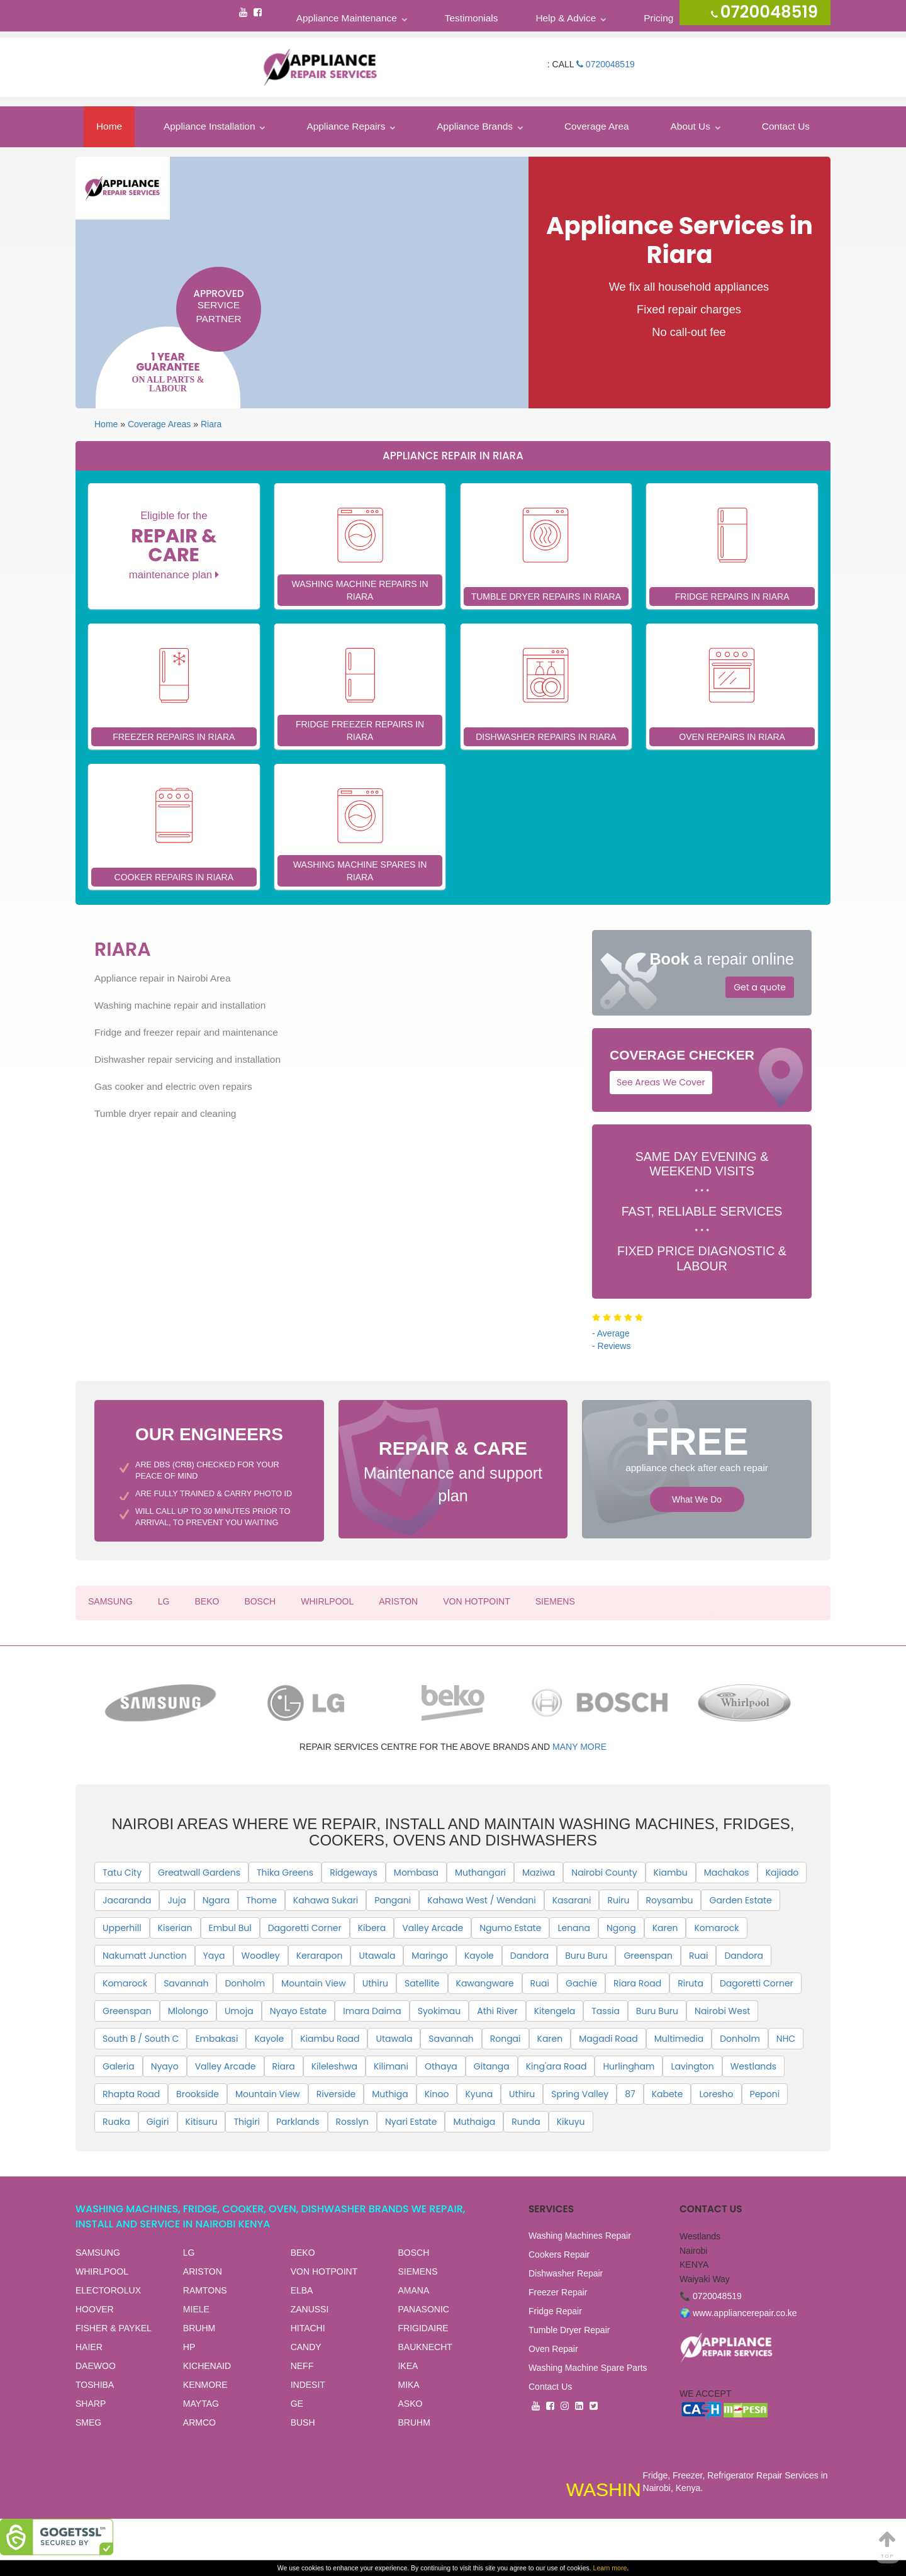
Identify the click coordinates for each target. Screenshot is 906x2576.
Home (109, 126)
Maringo (429, 1955)
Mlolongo (188, 2011)
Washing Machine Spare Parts (587, 2368)
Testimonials (471, 18)
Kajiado (782, 1872)
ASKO (410, 2404)
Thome (261, 1900)
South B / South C (141, 2038)
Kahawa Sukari (325, 1900)
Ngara (216, 1900)
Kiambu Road (329, 2038)
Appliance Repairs (345, 126)
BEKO (206, 1601)
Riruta (690, 1983)
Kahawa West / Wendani (481, 1900)
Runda (526, 2121)
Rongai (505, 2038)
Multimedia (678, 2038)
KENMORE (205, 2385)
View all (288, 2225)
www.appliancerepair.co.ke (745, 2313)
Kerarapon (319, 1955)
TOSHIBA (95, 2385)
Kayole (479, 1955)
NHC (785, 2038)
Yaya (214, 1955)
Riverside (336, 2094)
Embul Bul (230, 1928)
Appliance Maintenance (346, 18)
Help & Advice (565, 18)
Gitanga (492, 2066)
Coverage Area (596, 126)
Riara (211, 424)
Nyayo (165, 2066)
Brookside (197, 2094)
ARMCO (199, 2422)
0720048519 (605, 64)
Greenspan (648, 1955)
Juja (176, 1900)
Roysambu (669, 1900)
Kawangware (485, 1983)
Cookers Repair (559, 2254)
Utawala (377, 1955)
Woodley (261, 1955)
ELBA (302, 2290)
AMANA (413, 2290)
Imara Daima (372, 2011)
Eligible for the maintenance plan (174, 545)
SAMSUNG (110, 1601)
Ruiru (618, 1900)
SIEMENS (555, 1601)
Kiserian (175, 1928)
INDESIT (308, 2385)
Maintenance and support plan (453, 1469)
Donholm (245, 1983)
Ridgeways (354, 1872)
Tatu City (122, 1872)
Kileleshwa (334, 2066)
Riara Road (637, 1983)
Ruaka (116, 2121)
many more (579, 1747)
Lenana (573, 1928)
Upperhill (122, 1928)
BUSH (303, 2422)
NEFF (302, 2366)
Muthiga (390, 2094)
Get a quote (760, 987)
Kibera (372, 1928)
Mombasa (416, 1872)
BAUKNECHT (425, 2347)
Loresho (716, 2094)
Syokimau (439, 2011)
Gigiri (158, 2121)
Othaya (441, 2066)
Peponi (765, 2094)
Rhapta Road (131, 2094)
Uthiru (375, 1983)
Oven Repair (553, 2349)
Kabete (667, 2094)
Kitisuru (202, 2121)
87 (630, 2094)
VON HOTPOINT (476, 1601)
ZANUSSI (310, 2309)
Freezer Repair (557, 2292)
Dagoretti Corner (305, 1928)
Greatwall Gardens (199, 1872)
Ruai (698, 1955)
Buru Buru (586, 1955)
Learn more (610, 2568)
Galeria (119, 2066)
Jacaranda (127, 1900)
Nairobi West (722, 2011)
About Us (690, 126)
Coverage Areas (159, 424)
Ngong (621, 1928)
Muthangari (480, 1872)
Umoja (239, 2011)
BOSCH (260, 1601)
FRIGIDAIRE (423, 2328)
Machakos (726, 1872)
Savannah (186, 1983)
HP (189, 2347)
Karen (665, 1928)
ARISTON (398, 1601)
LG (164, 1601)
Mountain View (313, 1983)
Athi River (497, 2011)
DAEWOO (96, 2366)
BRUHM (199, 2328)
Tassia (605, 2011)
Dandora (529, 1955)
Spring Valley (579, 2094)
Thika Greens (285, 1872)
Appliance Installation (209, 126)
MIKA (408, 2385)
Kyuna (479, 2094)
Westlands (753, 2066)
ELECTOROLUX (108, 2290)
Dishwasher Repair (565, 2273)
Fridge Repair (555, 2311)
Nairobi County (604, 1872)
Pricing (658, 18)
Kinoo (437, 2094)
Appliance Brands (475, 126)
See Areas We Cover (661, 1082)
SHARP (91, 2404)
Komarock (716, 1928)
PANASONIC (423, 2309)
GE (297, 2404)
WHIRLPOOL (327, 1601)
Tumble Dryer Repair (569, 2330)
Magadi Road (608, 2038)
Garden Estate (740, 1900)
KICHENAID (207, 2366)
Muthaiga (474, 2121)
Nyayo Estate (298, 2011)
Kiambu (671, 1872)
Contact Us (786, 126)
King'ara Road (556, 2066)
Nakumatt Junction (145, 1955)
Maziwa (538, 1872)
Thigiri (246, 2121)
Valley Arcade (432, 1928)
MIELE (196, 2309)
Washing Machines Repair (579, 2236)
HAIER (89, 2347)
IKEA (408, 2366)
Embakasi (216, 2038)
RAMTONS (205, 2290)
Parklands (298, 2121)
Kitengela (555, 2011)
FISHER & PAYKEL (114, 2328)
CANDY (306, 2347)
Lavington (692, 2066)
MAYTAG (201, 2404)
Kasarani (571, 1900)
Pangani (392, 1900)
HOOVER (95, 2309)
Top (887, 2544)
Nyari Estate (411, 2121)
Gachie (581, 1983)
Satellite (422, 1983)
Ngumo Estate (510, 1928)
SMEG (88, 2422)
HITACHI (308, 2328)
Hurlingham (628, 2066)
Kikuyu (571, 2121)
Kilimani (391, 2066)
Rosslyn (352, 2121)
